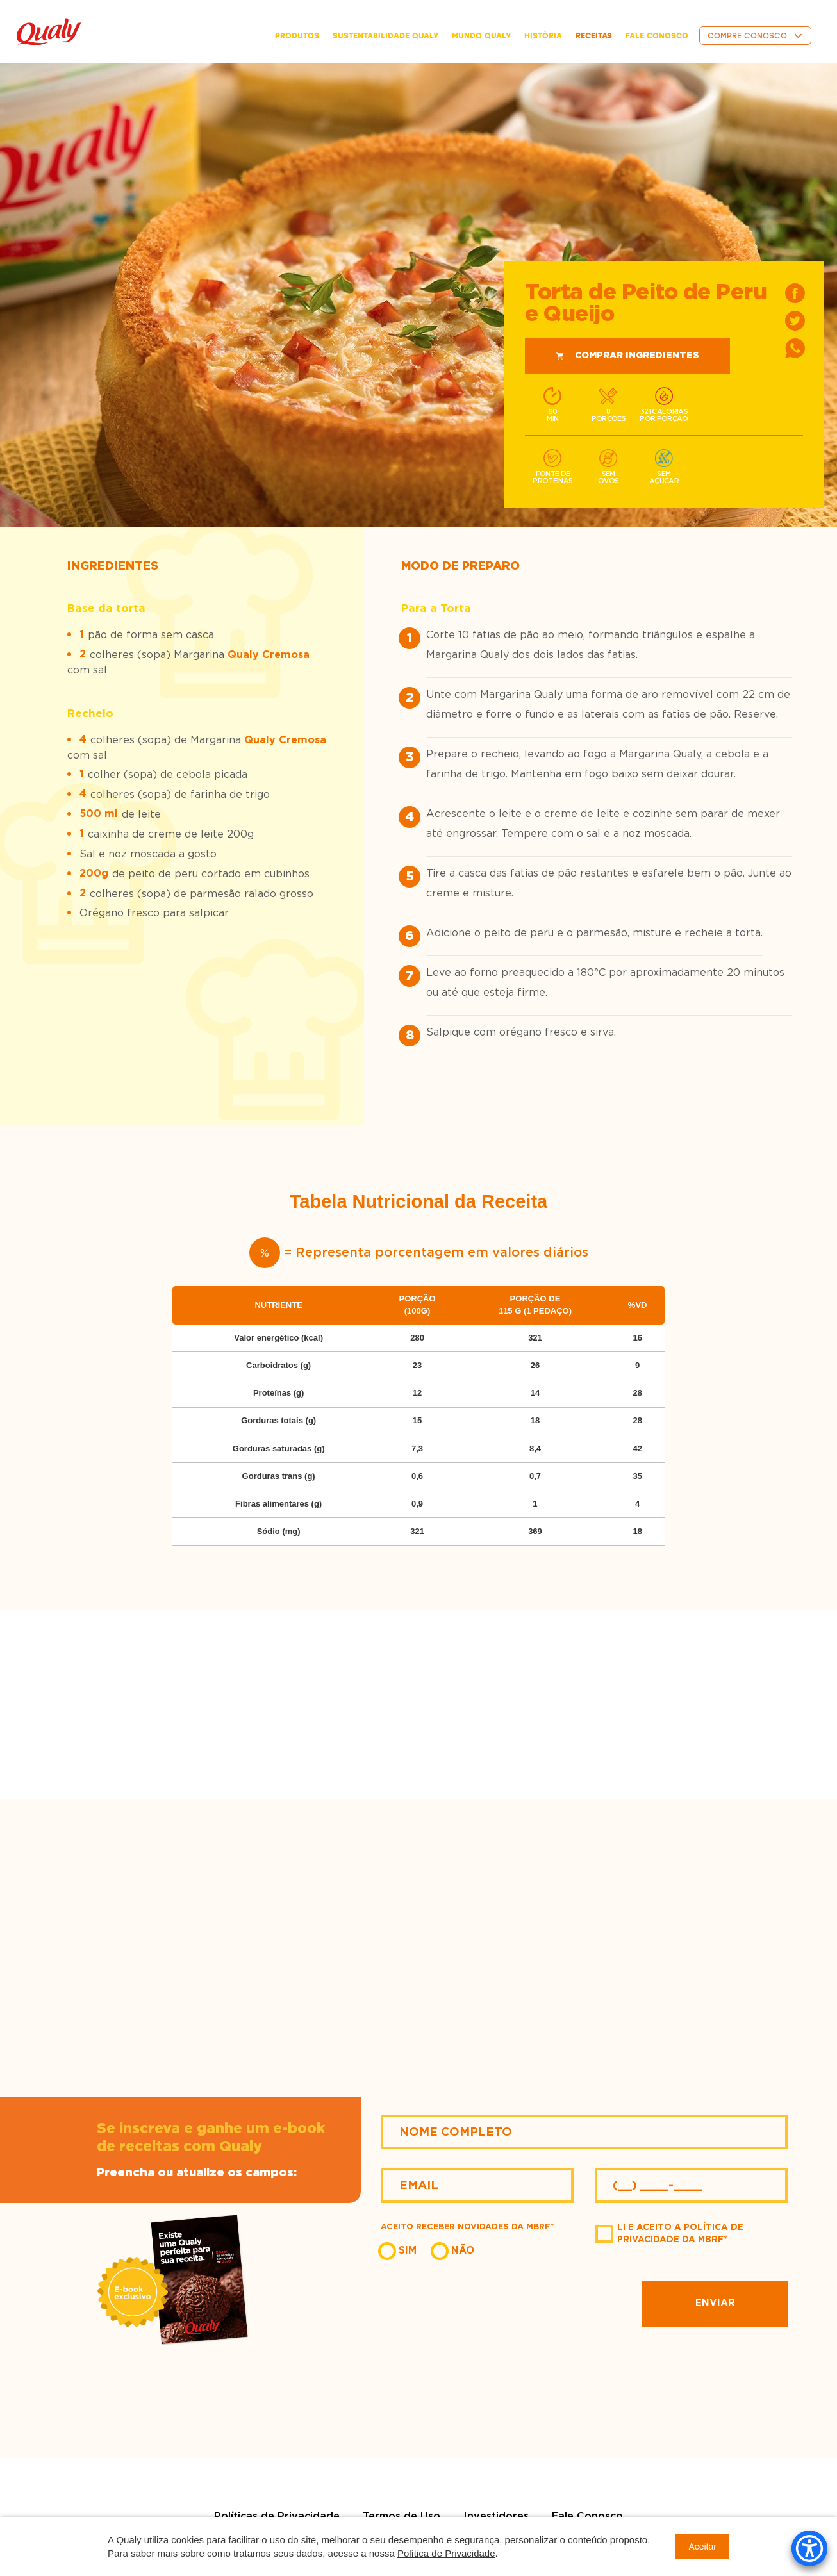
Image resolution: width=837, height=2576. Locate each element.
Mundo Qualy (481, 35)
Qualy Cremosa (269, 655)
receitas (594, 35)
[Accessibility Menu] (809, 2548)
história (543, 35)
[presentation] (515, 2304)
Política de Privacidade (446, 2553)
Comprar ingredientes (627, 356)
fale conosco (657, 35)
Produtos (297, 35)
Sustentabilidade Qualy (385, 35)
